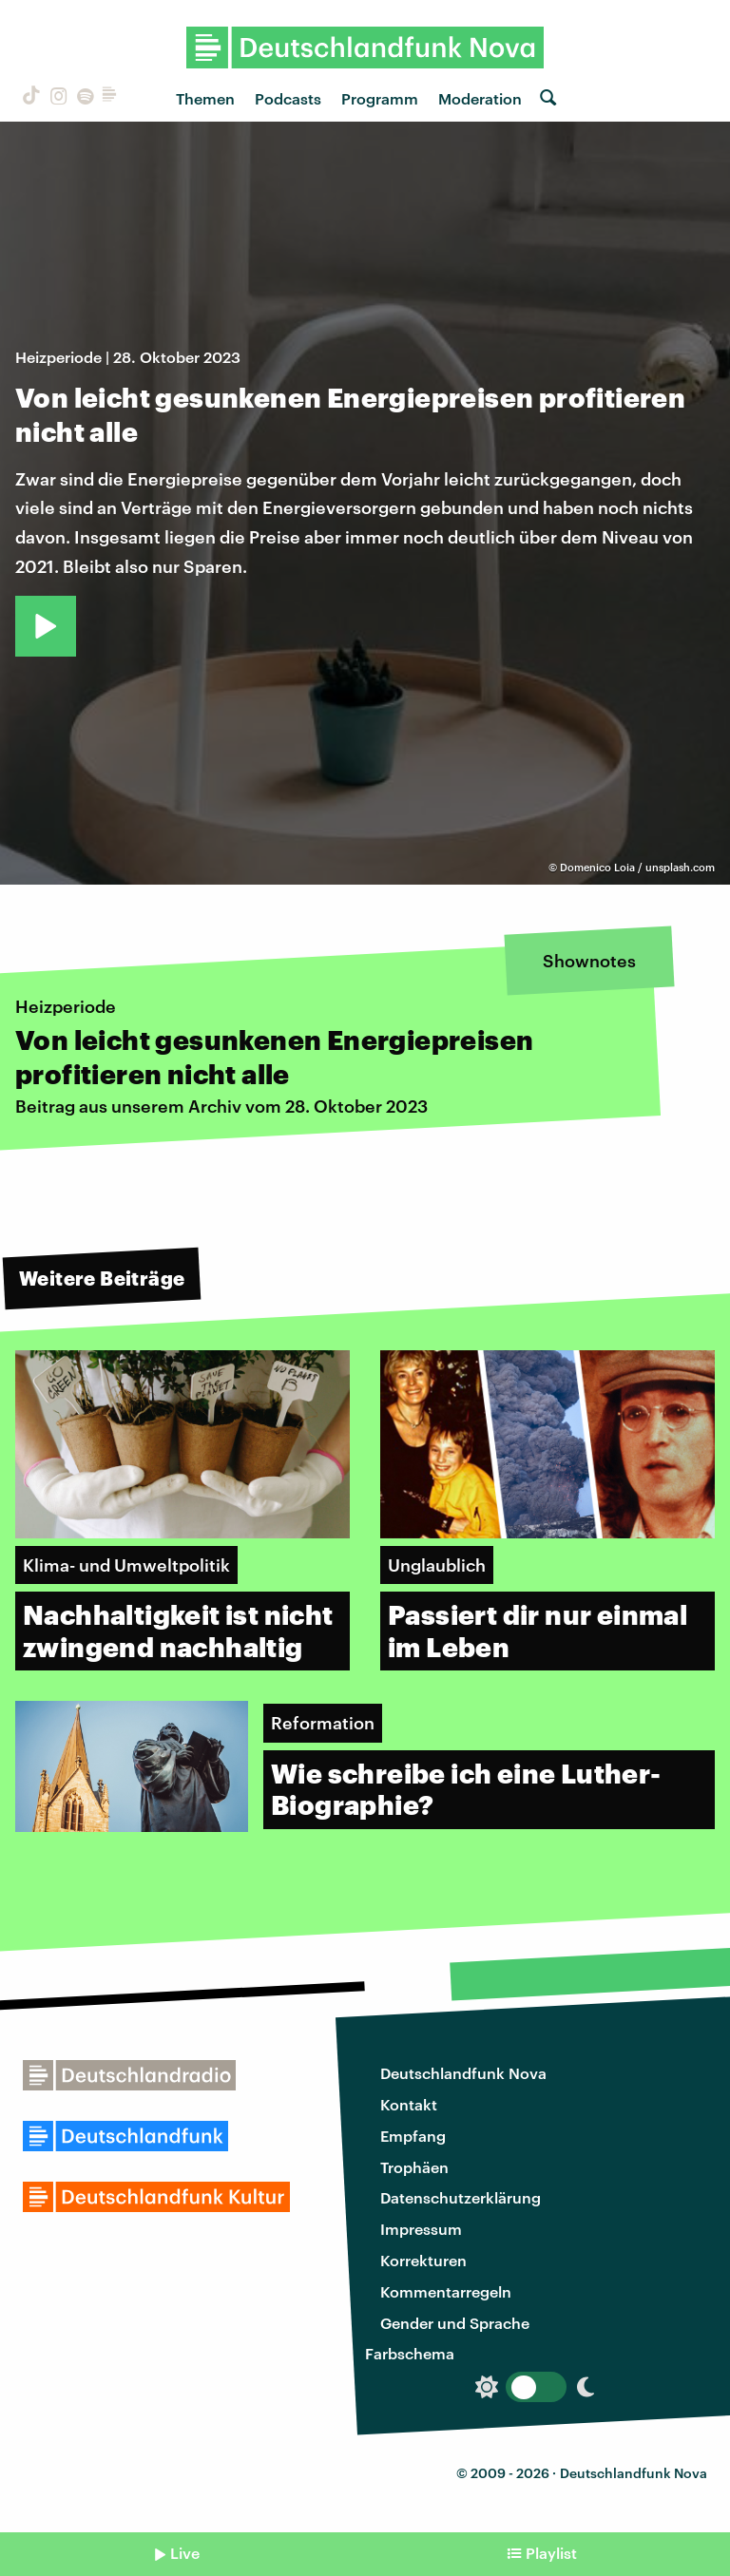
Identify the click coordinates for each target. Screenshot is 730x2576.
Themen (205, 98)
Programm (379, 98)
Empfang (413, 2136)
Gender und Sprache (454, 2323)
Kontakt (408, 2104)
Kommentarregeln (445, 2291)
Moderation (480, 98)
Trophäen (414, 2167)
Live (185, 2553)
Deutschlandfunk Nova (463, 2073)
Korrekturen (423, 2260)
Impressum (421, 2229)
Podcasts (288, 98)
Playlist (551, 2553)
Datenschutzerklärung (460, 2197)
